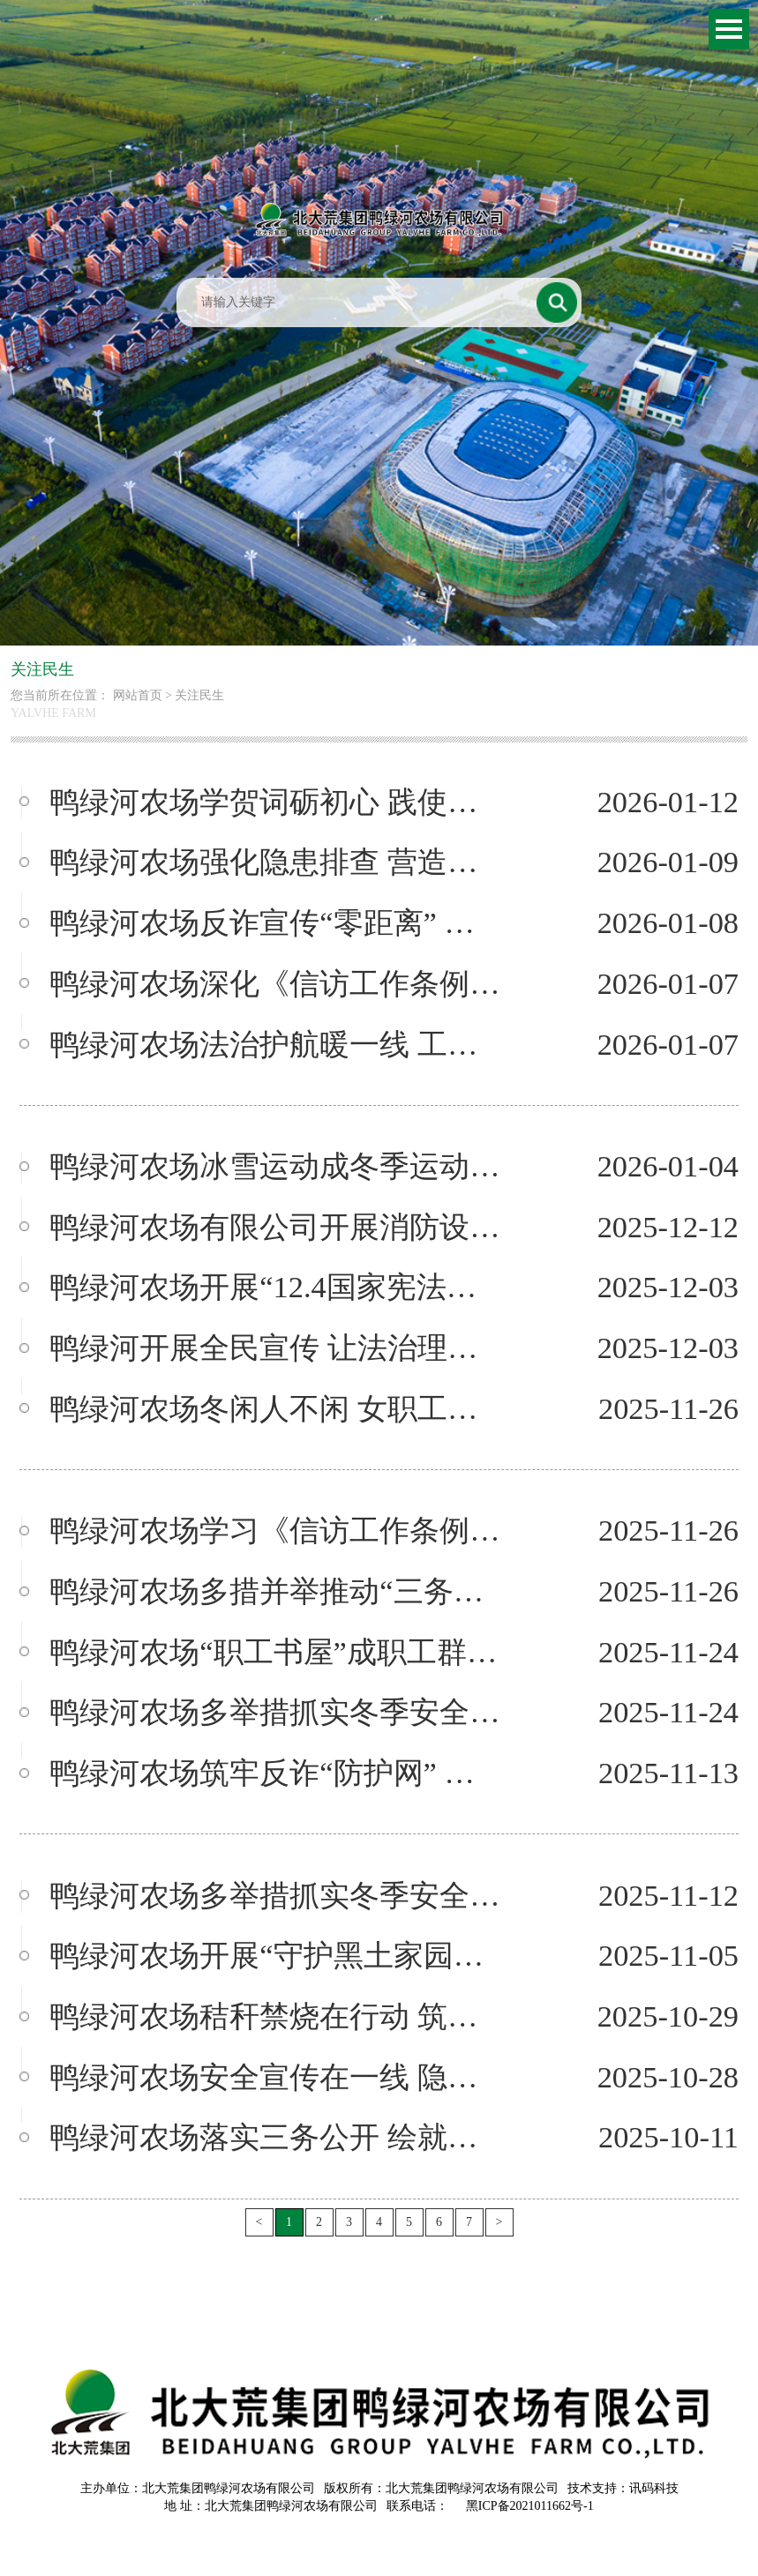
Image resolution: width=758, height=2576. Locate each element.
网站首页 (137, 695)
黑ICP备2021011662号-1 (530, 2506)
